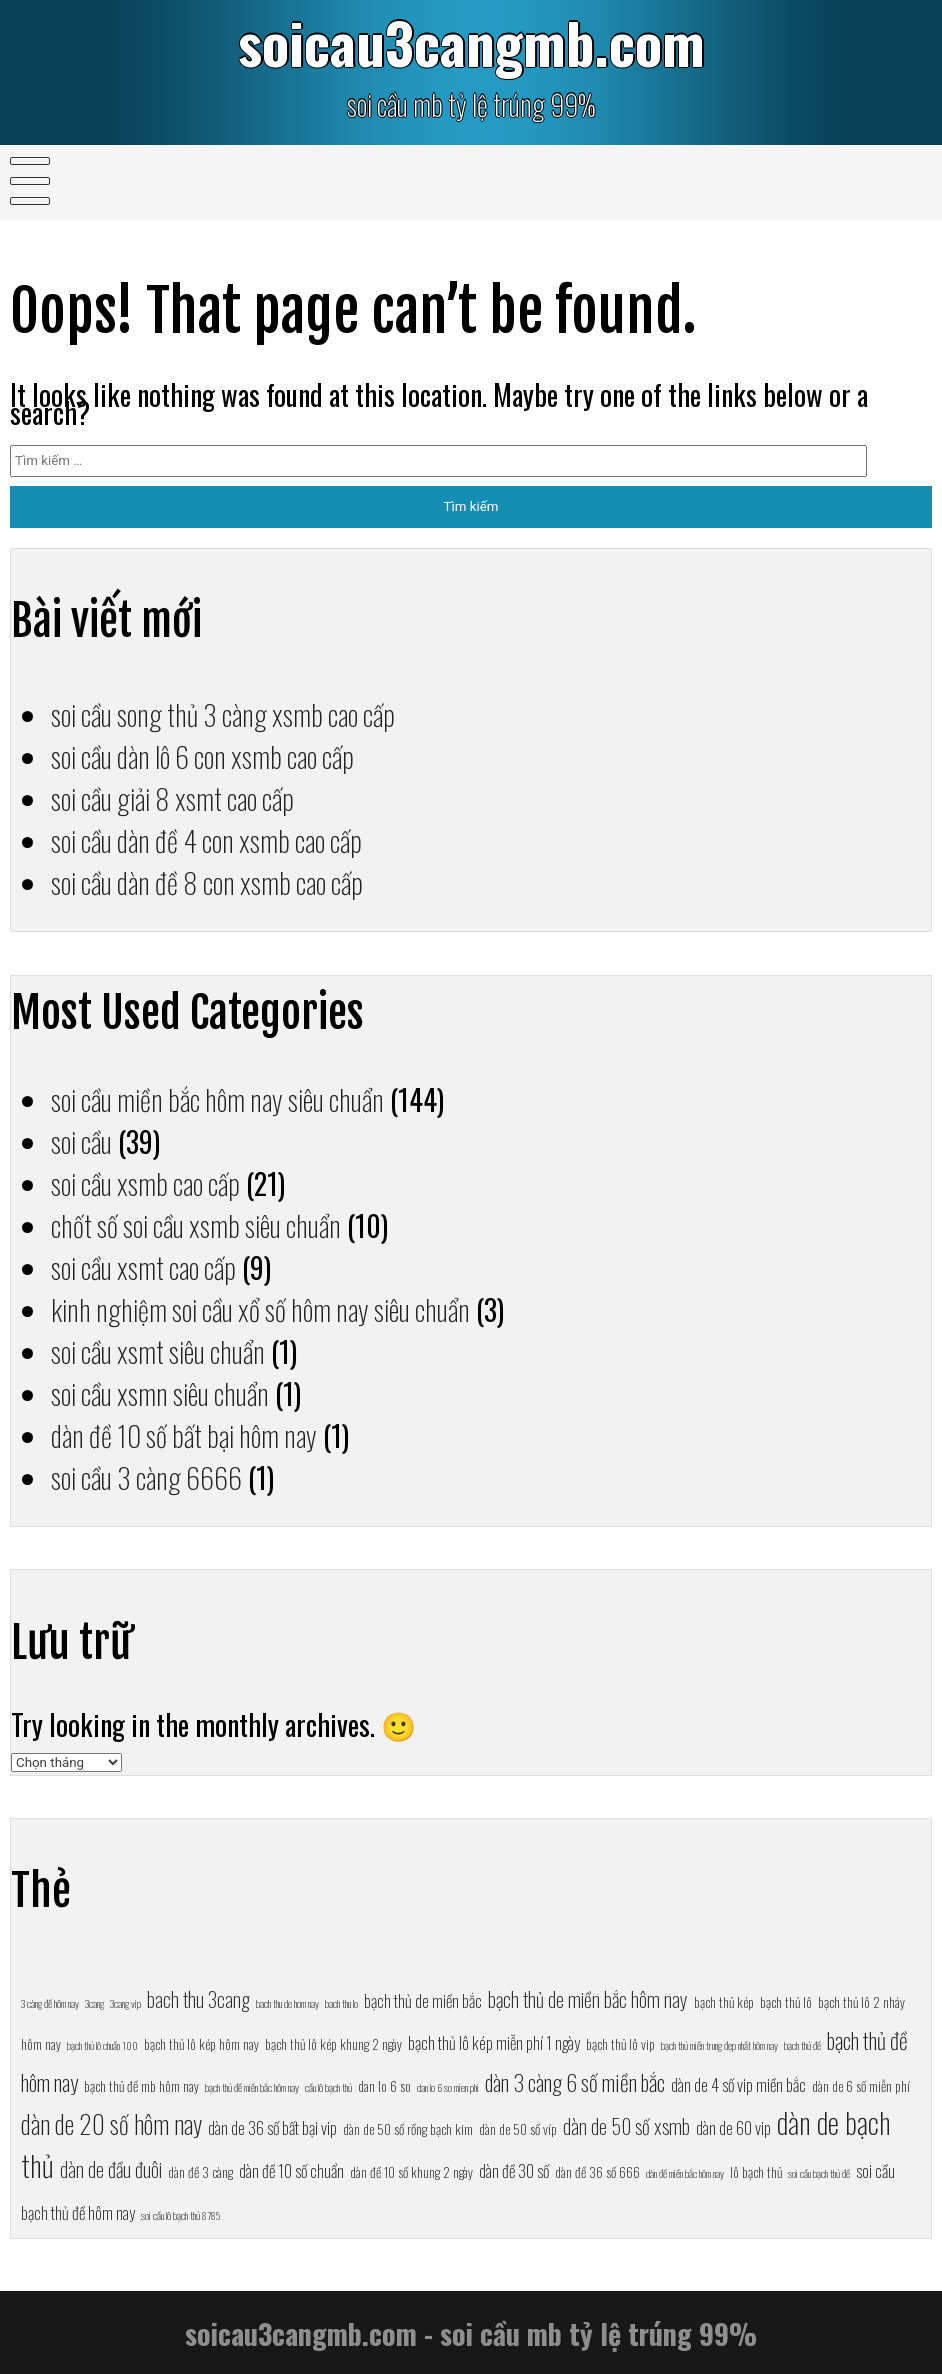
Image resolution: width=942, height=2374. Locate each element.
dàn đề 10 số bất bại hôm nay (184, 1435)
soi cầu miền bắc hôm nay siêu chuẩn (217, 1099)
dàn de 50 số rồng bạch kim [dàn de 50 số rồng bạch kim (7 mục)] (408, 2129)
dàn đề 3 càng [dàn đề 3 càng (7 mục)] (200, 2172)
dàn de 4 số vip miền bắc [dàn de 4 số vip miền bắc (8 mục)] (738, 2084)
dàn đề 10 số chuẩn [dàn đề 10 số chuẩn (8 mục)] (291, 2170)
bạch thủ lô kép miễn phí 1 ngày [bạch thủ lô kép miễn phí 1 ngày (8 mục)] (494, 2042)
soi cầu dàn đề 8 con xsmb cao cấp (207, 882)
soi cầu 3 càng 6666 (146, 1477)
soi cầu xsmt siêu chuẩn (158, 1351)
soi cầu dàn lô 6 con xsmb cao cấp (202, 756)
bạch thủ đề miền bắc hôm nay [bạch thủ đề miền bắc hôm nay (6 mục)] (252, 2087)
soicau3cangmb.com (471, 41)
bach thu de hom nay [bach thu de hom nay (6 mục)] (287, 2003)
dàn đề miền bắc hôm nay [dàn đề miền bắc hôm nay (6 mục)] (685, 2173)
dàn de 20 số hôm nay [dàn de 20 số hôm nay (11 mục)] (111, 2123)
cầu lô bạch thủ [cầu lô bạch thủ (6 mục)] (328, 2087)
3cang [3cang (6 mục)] (94, 2003)
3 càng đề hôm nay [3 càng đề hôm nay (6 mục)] (50, 2003)
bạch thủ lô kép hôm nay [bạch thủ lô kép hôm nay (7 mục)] (201, 2044)
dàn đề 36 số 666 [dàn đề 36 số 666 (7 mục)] (597, 2172)
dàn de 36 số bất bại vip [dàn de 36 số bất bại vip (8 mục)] (272, 2127)
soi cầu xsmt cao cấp (143, 1267)
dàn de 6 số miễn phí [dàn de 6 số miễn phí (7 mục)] (861, 2086)
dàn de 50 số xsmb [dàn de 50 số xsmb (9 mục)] (626, 2126)
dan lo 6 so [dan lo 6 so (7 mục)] (384, 2086)
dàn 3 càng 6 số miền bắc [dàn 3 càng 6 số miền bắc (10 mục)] (575, 2081)
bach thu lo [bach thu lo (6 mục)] (341, 2003)
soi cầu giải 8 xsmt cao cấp (172, 798)
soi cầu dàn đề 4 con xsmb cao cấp (206, 840)
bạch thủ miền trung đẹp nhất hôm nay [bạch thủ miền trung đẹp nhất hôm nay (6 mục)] (719, 2045)
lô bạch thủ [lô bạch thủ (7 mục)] (756, 2172)
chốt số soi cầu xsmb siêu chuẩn (196, 1225)
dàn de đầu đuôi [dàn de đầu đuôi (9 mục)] (111, 2169)
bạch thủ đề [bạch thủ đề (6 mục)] (802, 2045)
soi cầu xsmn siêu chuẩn (160, 1393)
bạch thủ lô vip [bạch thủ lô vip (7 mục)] (620, 2044)
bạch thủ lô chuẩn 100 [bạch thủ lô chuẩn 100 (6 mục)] (102, 2045)
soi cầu (81, 1141)
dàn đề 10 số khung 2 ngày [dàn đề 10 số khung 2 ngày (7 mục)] (411, 2172)
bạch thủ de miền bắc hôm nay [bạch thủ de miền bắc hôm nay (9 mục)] (588, 1999)
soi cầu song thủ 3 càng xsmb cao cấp (223, 714)
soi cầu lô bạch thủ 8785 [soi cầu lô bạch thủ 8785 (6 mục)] (180, 2215)
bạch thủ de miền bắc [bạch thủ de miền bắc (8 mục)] (423, 2000)
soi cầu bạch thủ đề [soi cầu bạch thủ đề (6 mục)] (819, 2173)
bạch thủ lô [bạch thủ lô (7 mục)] (786, 2002)
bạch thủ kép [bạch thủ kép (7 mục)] (724, 2002)
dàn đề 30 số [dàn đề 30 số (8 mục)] (514, 2170)
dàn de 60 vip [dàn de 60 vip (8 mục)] (733, 2127)
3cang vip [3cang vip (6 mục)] (125, 2003)
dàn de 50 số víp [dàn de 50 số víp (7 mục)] (518, 2129)
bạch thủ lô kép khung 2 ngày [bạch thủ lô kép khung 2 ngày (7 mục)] (333, 2044)
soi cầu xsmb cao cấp (145, 1183)
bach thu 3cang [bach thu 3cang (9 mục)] (198, 1999)
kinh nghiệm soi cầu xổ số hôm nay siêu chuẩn (260, 1309)
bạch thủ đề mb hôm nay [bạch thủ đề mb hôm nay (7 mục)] (141, 2086)
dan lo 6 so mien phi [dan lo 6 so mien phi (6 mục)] (448, 2087)
